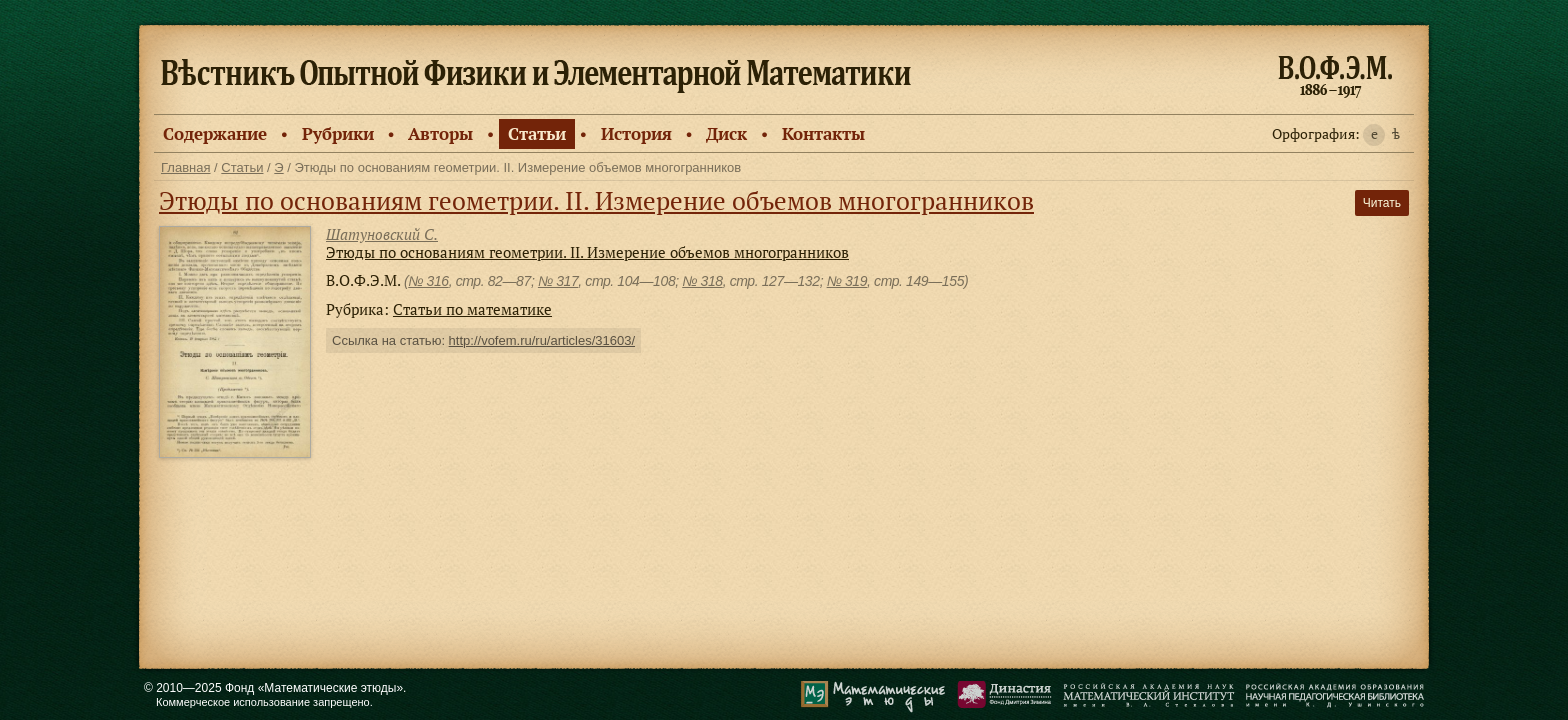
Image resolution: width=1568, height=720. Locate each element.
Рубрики (338, 133)
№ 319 (847, 281)
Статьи (537, 133)
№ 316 (428, 281)
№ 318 (702, 281)
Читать (1382, 203)
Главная (185, 167)
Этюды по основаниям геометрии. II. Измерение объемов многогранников (596, 200)
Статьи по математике (472, 309)
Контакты (823, 133)
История (636, 133)
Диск (726, 133)
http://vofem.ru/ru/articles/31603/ (542, 340)
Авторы (440, 133)
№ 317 (558, 281)
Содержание (215, 133)
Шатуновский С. (382, 234)
